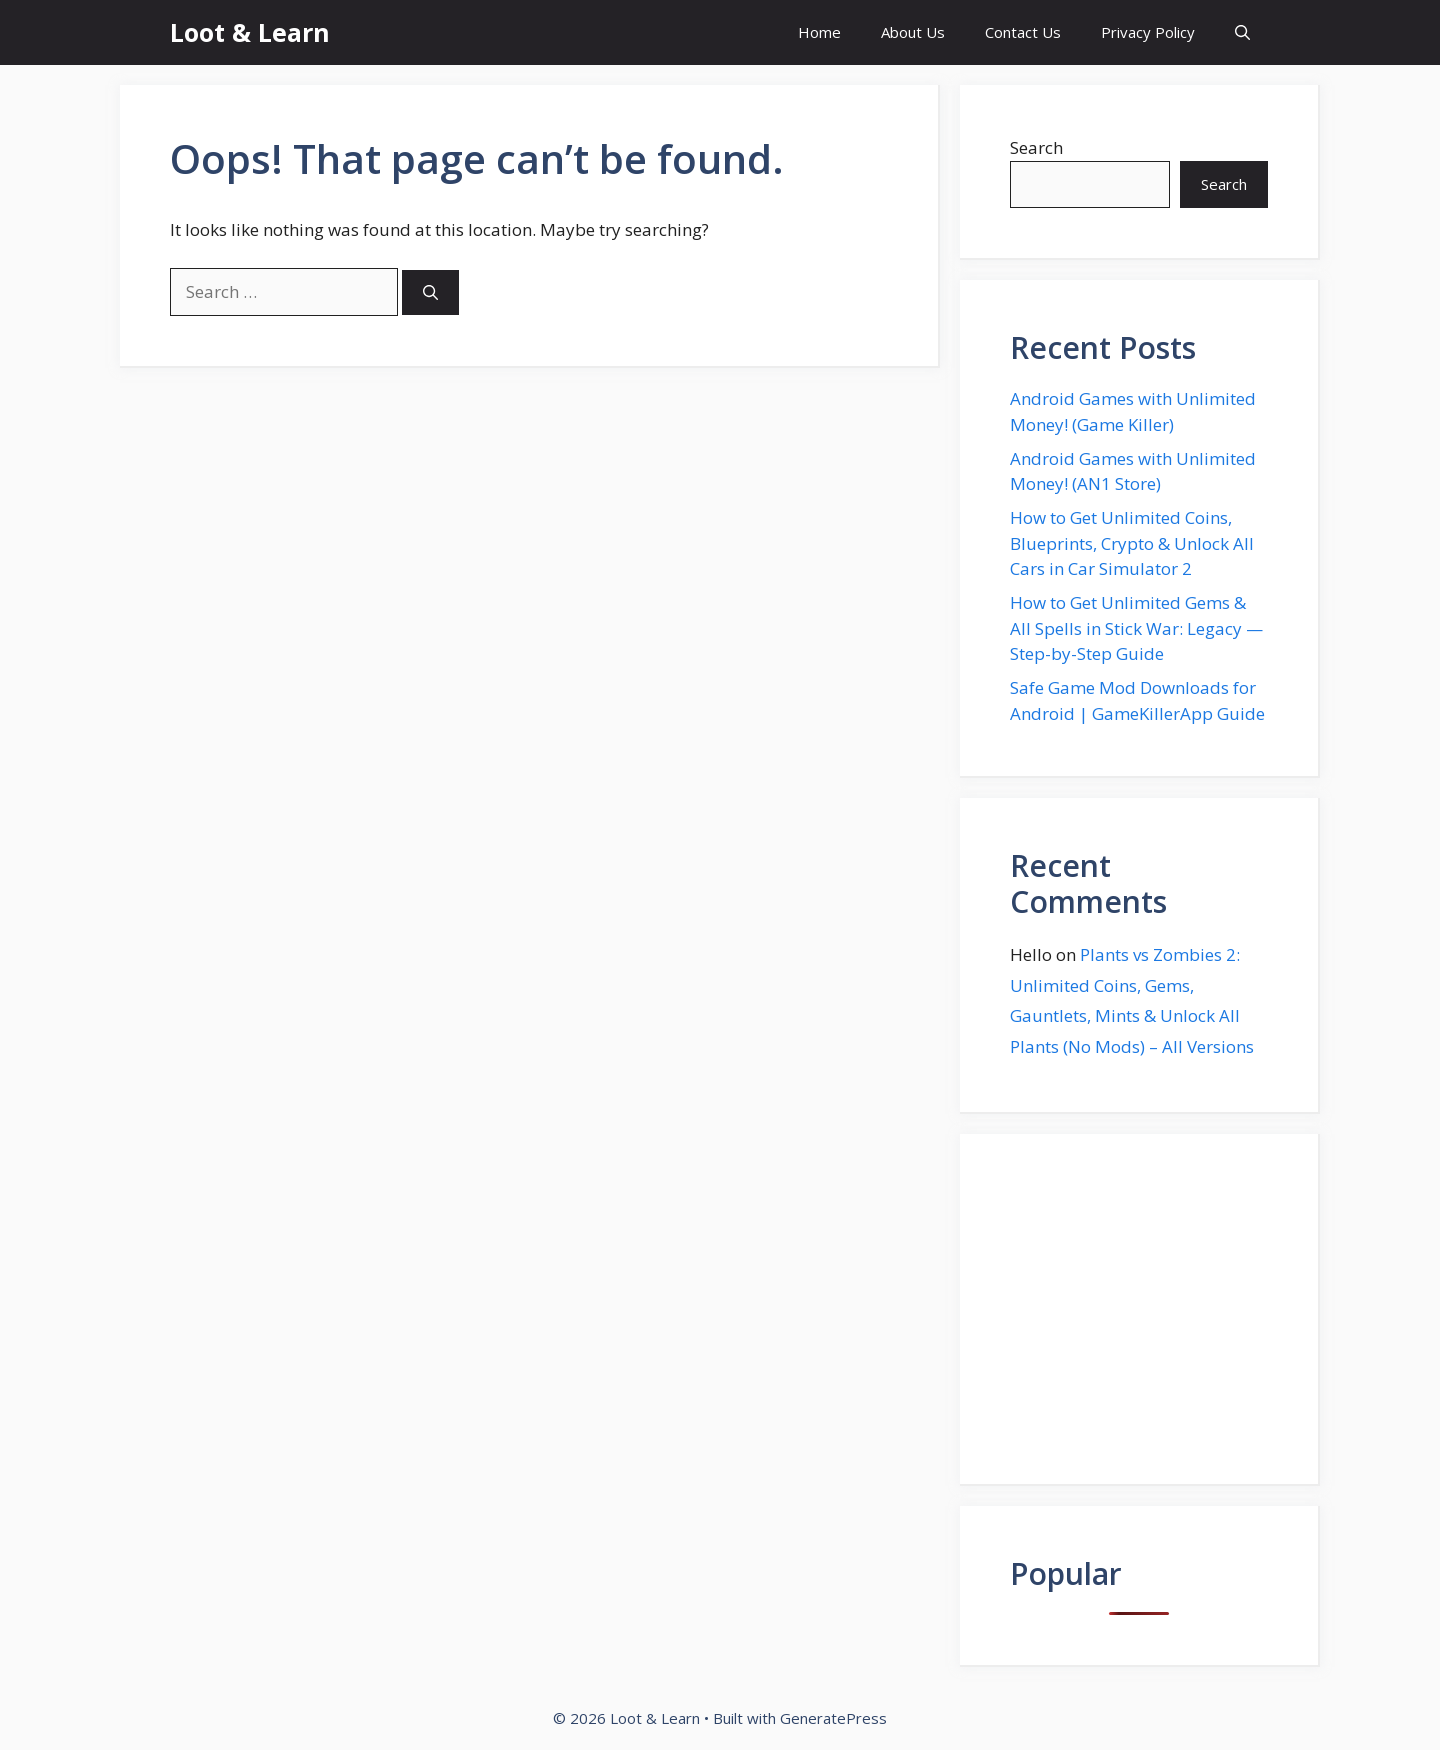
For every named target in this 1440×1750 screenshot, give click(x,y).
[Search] (430, 292)
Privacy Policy (1148, 32)
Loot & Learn (250, 32)
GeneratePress (833, 1718)
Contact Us (1023, 32)
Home (819, 32)
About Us (913, 32)
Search (1036, 147)
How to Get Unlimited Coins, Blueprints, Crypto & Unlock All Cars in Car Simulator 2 (1132, 543)
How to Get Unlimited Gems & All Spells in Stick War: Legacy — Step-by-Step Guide (1136, 628)
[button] (1242, 32)
